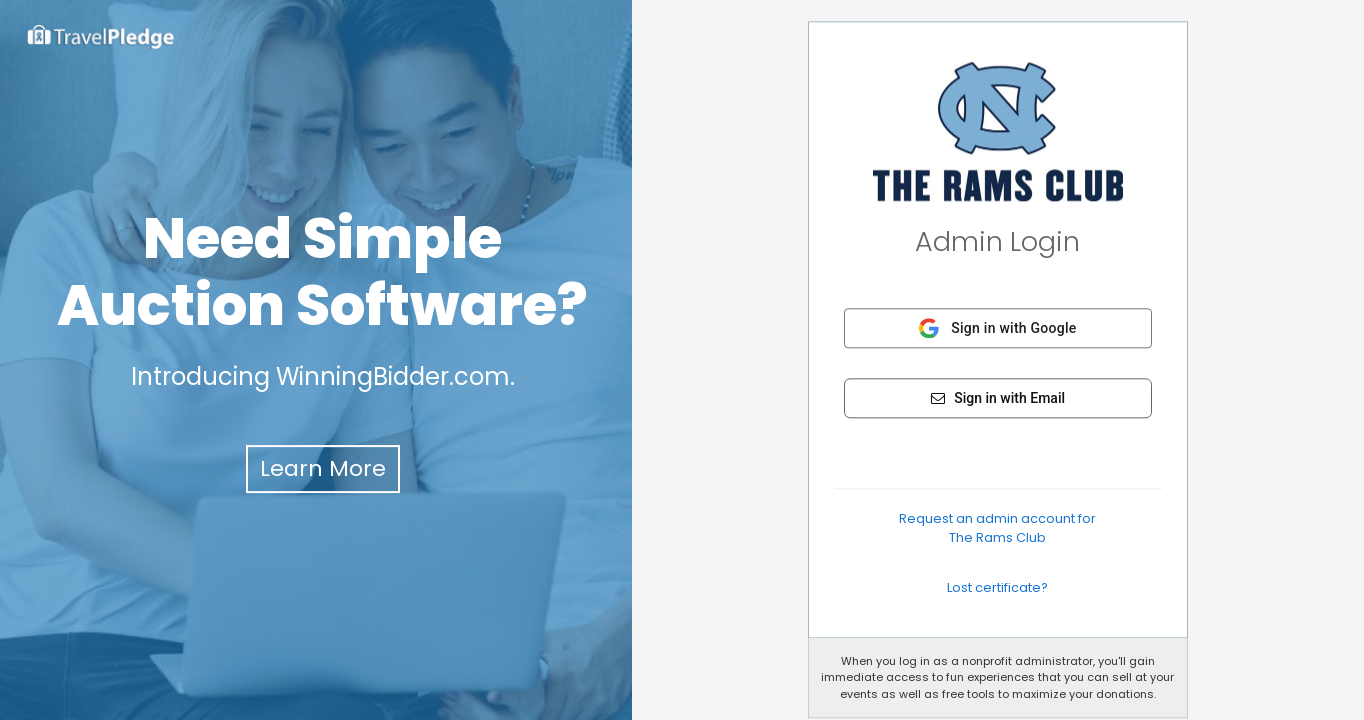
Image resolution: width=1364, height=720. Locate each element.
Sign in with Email (998, 398)
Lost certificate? (997, 587)
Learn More (323, 468)
